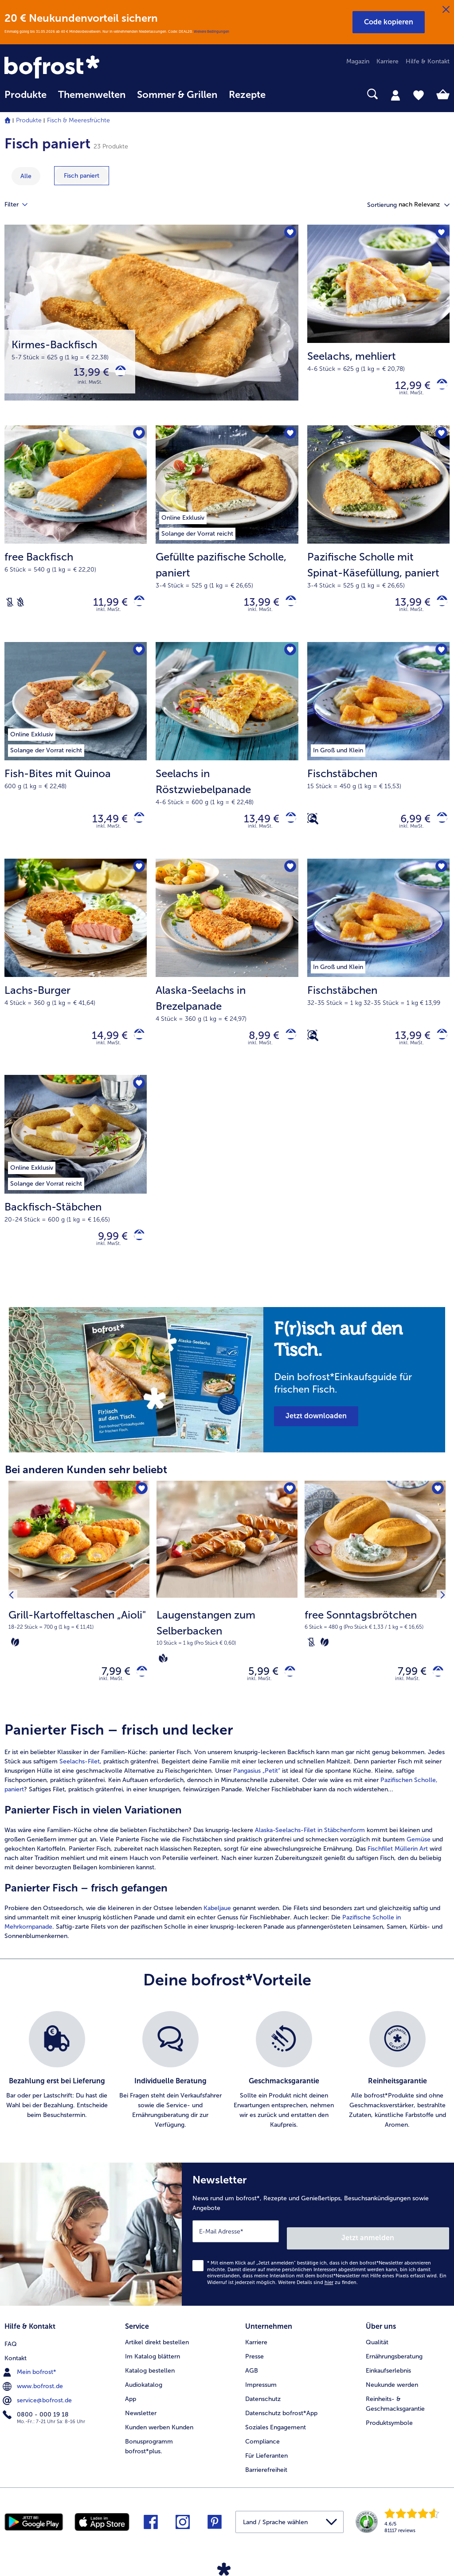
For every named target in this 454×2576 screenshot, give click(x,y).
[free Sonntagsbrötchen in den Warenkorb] (434, 1693)
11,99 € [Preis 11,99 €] (103, 608)
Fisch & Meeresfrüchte (78, 120)
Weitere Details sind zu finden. (318, 2299)
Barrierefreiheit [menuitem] (266, 2483)
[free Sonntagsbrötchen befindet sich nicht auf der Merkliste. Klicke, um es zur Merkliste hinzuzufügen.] (436, 1510)
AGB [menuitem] (251, 2384)
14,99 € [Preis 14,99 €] (103, 1049)
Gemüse (419, 1863)
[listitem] (57, 2094)
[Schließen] (446, 9)
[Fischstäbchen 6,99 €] (378, 760)
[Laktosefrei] (9, 608)
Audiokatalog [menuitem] (143, 2398)
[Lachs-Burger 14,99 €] (75, 981)
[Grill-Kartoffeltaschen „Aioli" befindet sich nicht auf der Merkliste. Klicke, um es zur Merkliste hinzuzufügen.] (140, 1510)
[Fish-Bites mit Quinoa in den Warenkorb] (136, 828)
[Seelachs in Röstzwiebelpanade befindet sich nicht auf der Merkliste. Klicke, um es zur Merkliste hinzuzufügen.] (289, 659)
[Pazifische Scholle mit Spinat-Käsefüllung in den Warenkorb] (438, 608)
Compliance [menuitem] (262, 2455)
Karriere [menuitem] (387, 61)
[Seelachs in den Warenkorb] (438, 387)
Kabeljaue (218, 1932)
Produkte (29, 120)
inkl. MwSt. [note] (111, 1702)
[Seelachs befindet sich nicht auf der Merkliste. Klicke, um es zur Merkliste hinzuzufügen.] (440, 234)
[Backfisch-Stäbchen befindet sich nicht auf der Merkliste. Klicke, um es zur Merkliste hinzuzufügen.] (137, 1100)
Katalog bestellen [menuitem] (150, 2384)
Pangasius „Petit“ (256, 1794)
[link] (71, 68)
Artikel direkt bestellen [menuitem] (157, 2355)
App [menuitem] (130, 2412)
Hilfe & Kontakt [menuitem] (428, 61)
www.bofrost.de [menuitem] (33, 2397)
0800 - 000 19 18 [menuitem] (36, 2426)
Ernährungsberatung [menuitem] (394, 2370)
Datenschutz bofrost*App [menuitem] (281, 2426)
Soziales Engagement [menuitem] (275, 2440)
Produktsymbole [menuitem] (389, 2436)
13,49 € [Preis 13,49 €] (103, 828)
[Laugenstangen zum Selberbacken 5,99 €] (227, 1618)
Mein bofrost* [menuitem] (30, 2383)
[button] (388, 22)
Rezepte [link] (247, 95)
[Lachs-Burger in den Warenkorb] (136, 1049)
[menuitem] (25, 99)
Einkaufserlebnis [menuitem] (388, 2384)
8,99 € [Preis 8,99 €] (257, 1049)
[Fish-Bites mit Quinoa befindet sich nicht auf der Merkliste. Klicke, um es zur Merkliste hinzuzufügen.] (137, 659)
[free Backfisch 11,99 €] (75, 539)
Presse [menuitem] (254, 2370)
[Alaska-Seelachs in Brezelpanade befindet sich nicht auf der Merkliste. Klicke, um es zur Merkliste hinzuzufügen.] (289, 880)
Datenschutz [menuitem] (263, 2412)
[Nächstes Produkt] (440, 1617)
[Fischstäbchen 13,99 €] (378, 981)
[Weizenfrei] (20, 608)
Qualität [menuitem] (377, 2355)
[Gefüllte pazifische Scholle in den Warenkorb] (287, 608)
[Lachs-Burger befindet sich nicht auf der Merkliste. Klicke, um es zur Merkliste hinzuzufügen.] (137, 880)
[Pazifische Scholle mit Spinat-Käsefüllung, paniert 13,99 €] (378, 539)
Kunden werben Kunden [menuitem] (159, 2440)
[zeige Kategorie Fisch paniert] (82, 176)
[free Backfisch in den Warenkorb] (136, 608)
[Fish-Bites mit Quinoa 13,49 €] (75, 760)
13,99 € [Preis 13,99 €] (84, 374)
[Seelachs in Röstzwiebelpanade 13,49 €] (227, 760)
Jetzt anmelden (411, 2254)
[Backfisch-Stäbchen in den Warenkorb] (136, 1254)
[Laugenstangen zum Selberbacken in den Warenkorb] (286, 1693)
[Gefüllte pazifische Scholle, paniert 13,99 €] (227, 539)
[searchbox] (283, 94)
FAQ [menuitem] (10, 2355)
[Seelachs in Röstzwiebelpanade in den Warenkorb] (287, 828)
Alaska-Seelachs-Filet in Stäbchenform (309, 1854)
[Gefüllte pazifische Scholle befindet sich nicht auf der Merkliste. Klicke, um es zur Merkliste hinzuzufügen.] (289, 439)
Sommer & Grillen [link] (177, 95)
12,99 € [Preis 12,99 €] (406, 387)
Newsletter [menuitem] (141, 2426)
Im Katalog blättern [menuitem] (152, 2370)
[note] (354, 1377)
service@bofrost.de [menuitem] (38, 2412)
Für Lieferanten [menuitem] (266, 2469)
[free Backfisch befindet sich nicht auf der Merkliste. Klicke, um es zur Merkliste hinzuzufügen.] (137, 439)
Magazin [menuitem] (357, 61)
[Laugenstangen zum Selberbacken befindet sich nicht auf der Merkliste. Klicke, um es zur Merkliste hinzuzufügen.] (288, 1510)
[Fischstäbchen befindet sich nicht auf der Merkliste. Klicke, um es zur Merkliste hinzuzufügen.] (440, 659)
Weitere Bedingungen (211, 31)
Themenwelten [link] (91, 95)
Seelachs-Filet (79, 1785)
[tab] (395, 95)
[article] (227, 1855)
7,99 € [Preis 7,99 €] (109, 1693)
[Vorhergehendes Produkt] (14, 1617)
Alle (25, 176)
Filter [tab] (21, 205)
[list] (227, 2094)
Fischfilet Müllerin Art (398, 1872)
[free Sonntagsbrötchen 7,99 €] (375, 1618)
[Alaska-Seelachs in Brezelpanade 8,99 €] (227, 981)
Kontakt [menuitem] (15, 2370)
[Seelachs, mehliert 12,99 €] (378, 327)
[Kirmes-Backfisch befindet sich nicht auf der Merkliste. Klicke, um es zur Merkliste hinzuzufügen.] (289, 234)
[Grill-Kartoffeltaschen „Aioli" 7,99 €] (78, 1618)
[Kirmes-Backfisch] (151, 327)
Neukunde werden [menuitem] (392, 2398)
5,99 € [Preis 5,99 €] (257, 1693)
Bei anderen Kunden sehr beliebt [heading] (86, 1489)
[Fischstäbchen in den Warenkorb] (438, 828)
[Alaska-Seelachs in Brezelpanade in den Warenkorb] (287, 1049)
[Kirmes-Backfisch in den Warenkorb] (117, 374)
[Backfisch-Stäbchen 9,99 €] (75, 1193)
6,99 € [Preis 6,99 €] (409, 828)
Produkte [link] (25, 95)
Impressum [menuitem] (261, 2398)
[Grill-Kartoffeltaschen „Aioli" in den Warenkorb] (138, 1693)
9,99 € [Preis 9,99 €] (106, 1253)
